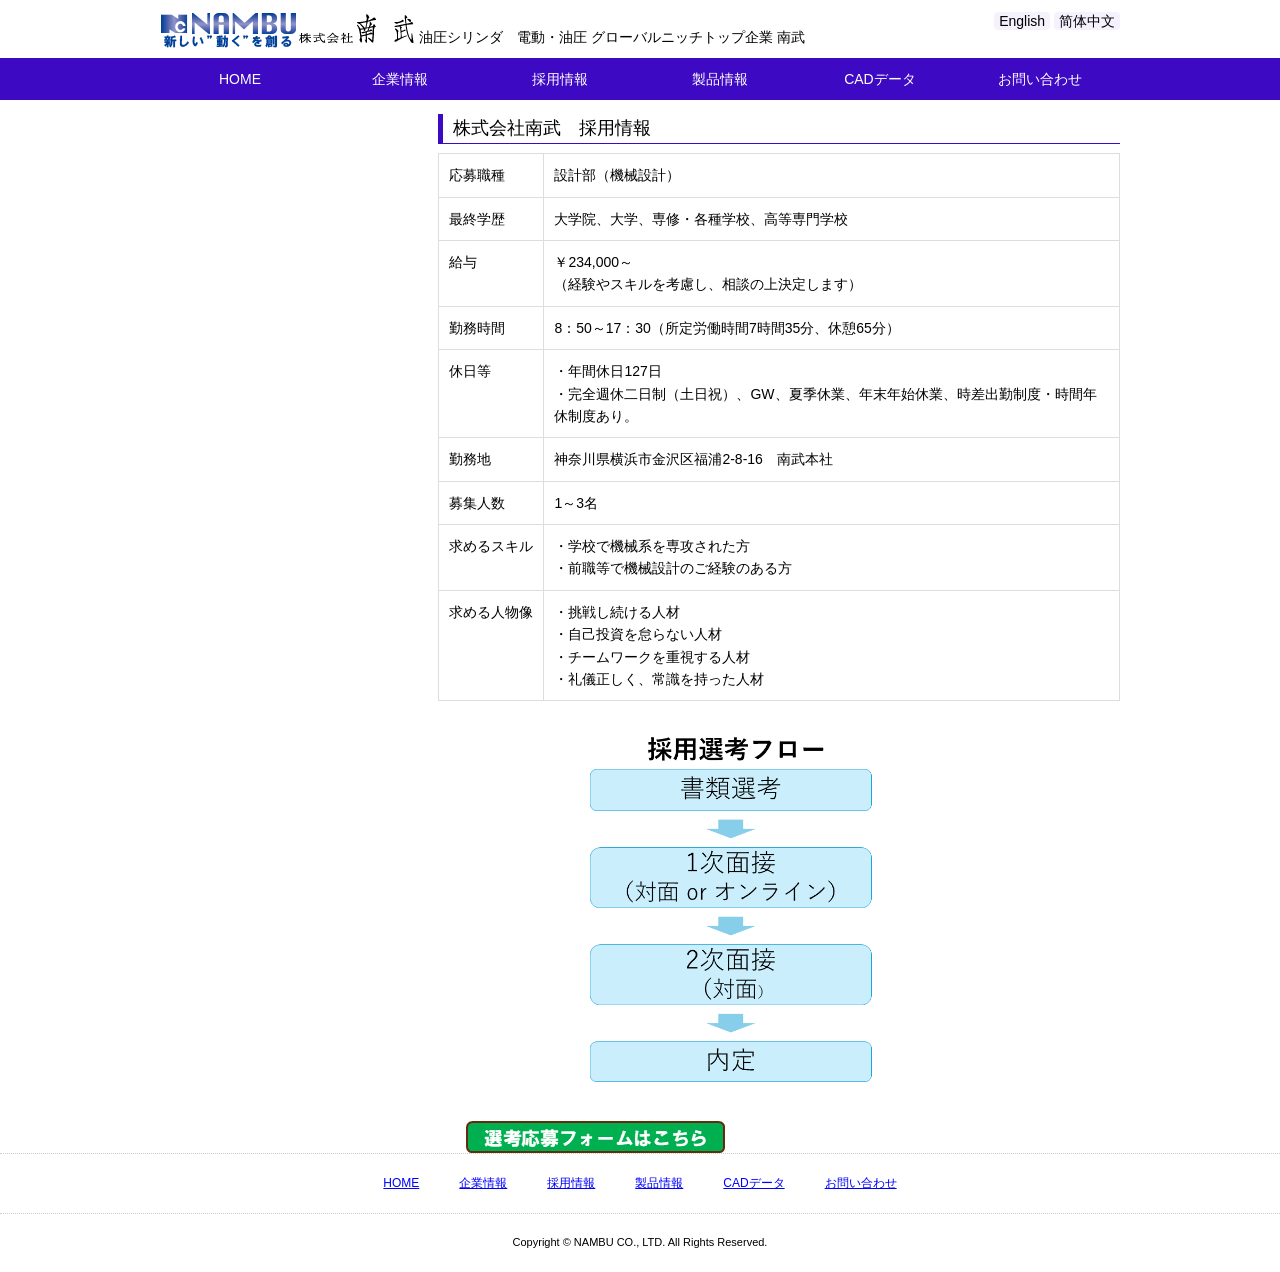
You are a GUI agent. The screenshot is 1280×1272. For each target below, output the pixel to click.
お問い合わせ (1040, 79)
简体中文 (1087, 21)
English (1022, 21)
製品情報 (720, 79)
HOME (240, 79)
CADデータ (880, 79)
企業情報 (400, 79)
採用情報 (560, 79)
